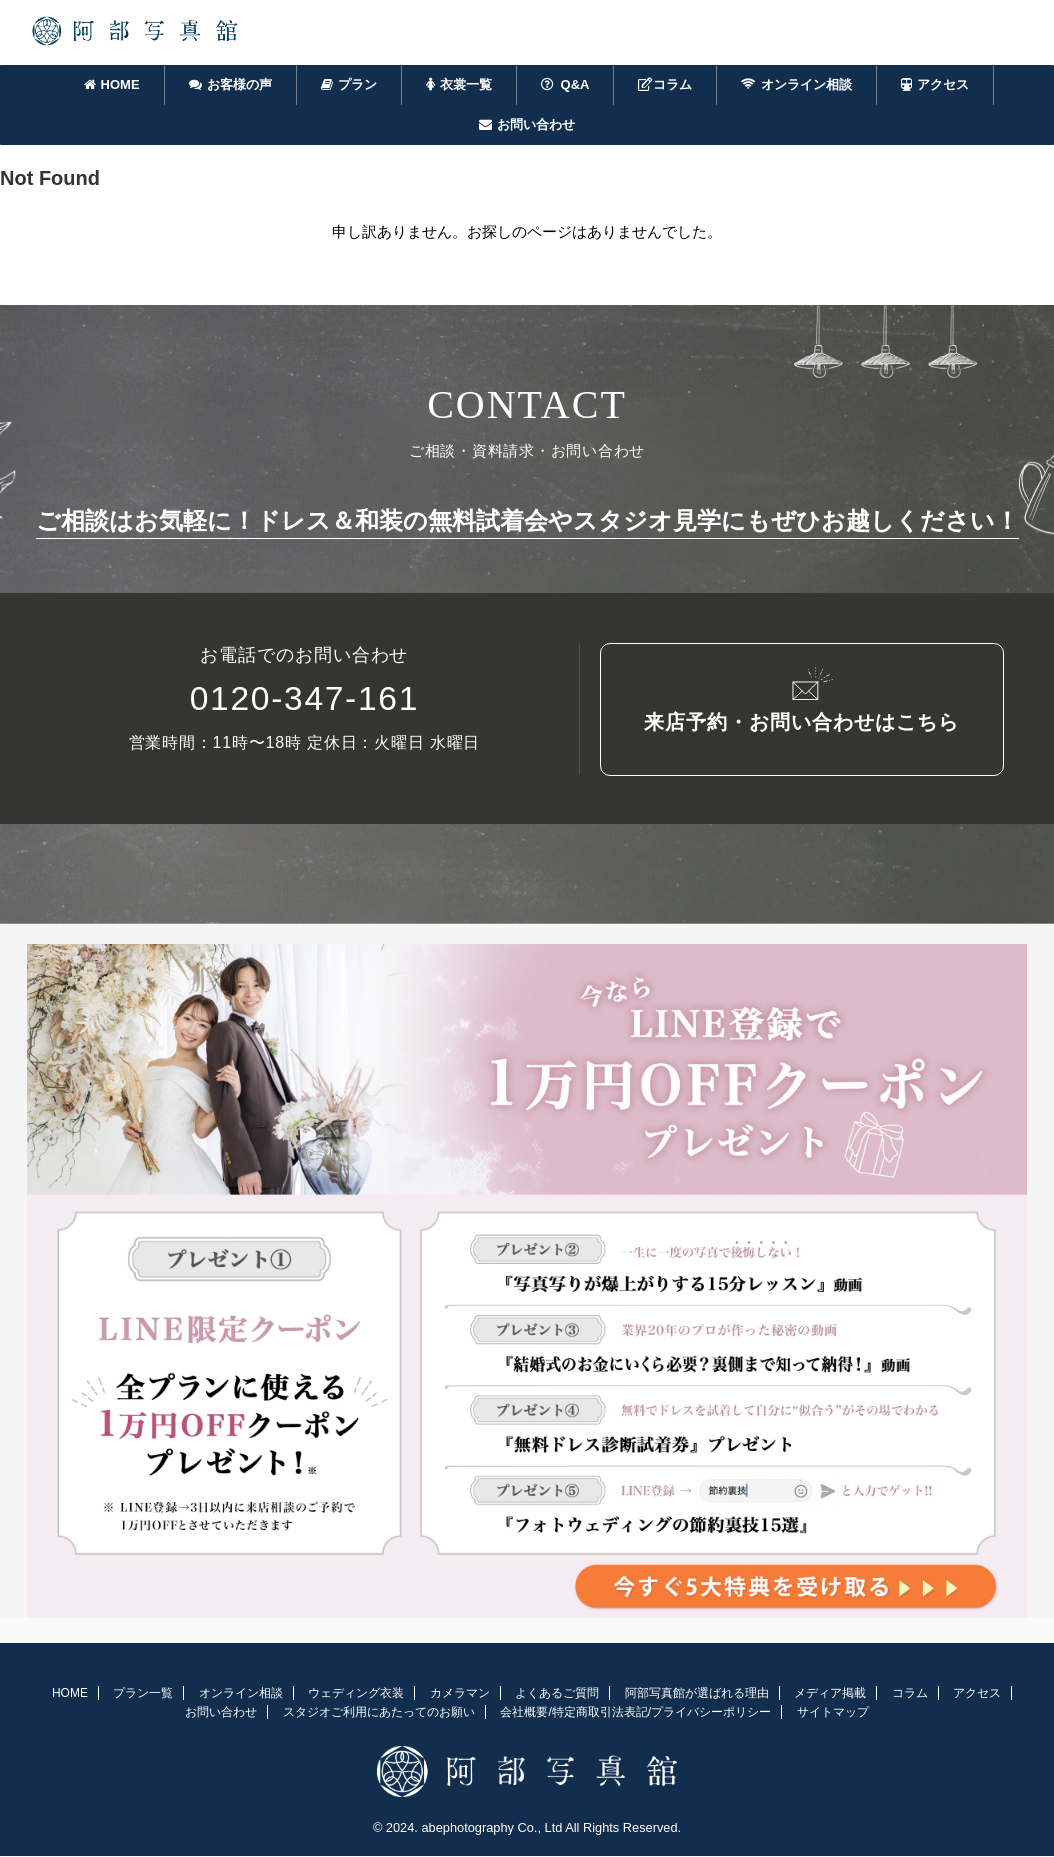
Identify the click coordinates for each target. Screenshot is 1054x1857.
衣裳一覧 (459, 84)
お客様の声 (230, 84)
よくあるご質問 (557, 1695)
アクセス (935, 84)
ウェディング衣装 (356, 1695)
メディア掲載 (830, 1695)
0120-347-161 (304, 702)
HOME (112, 84)
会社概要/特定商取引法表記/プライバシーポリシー (635, 1714)
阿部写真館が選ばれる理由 (697, 1695)
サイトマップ (833, 1714)
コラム (665, 84)
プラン (349, 84)
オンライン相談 (796, 84)
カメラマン (460, 1695)
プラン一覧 (143, 1695)
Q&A (565, 84)
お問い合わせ (527, 124)
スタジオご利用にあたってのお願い (379, 1714)
